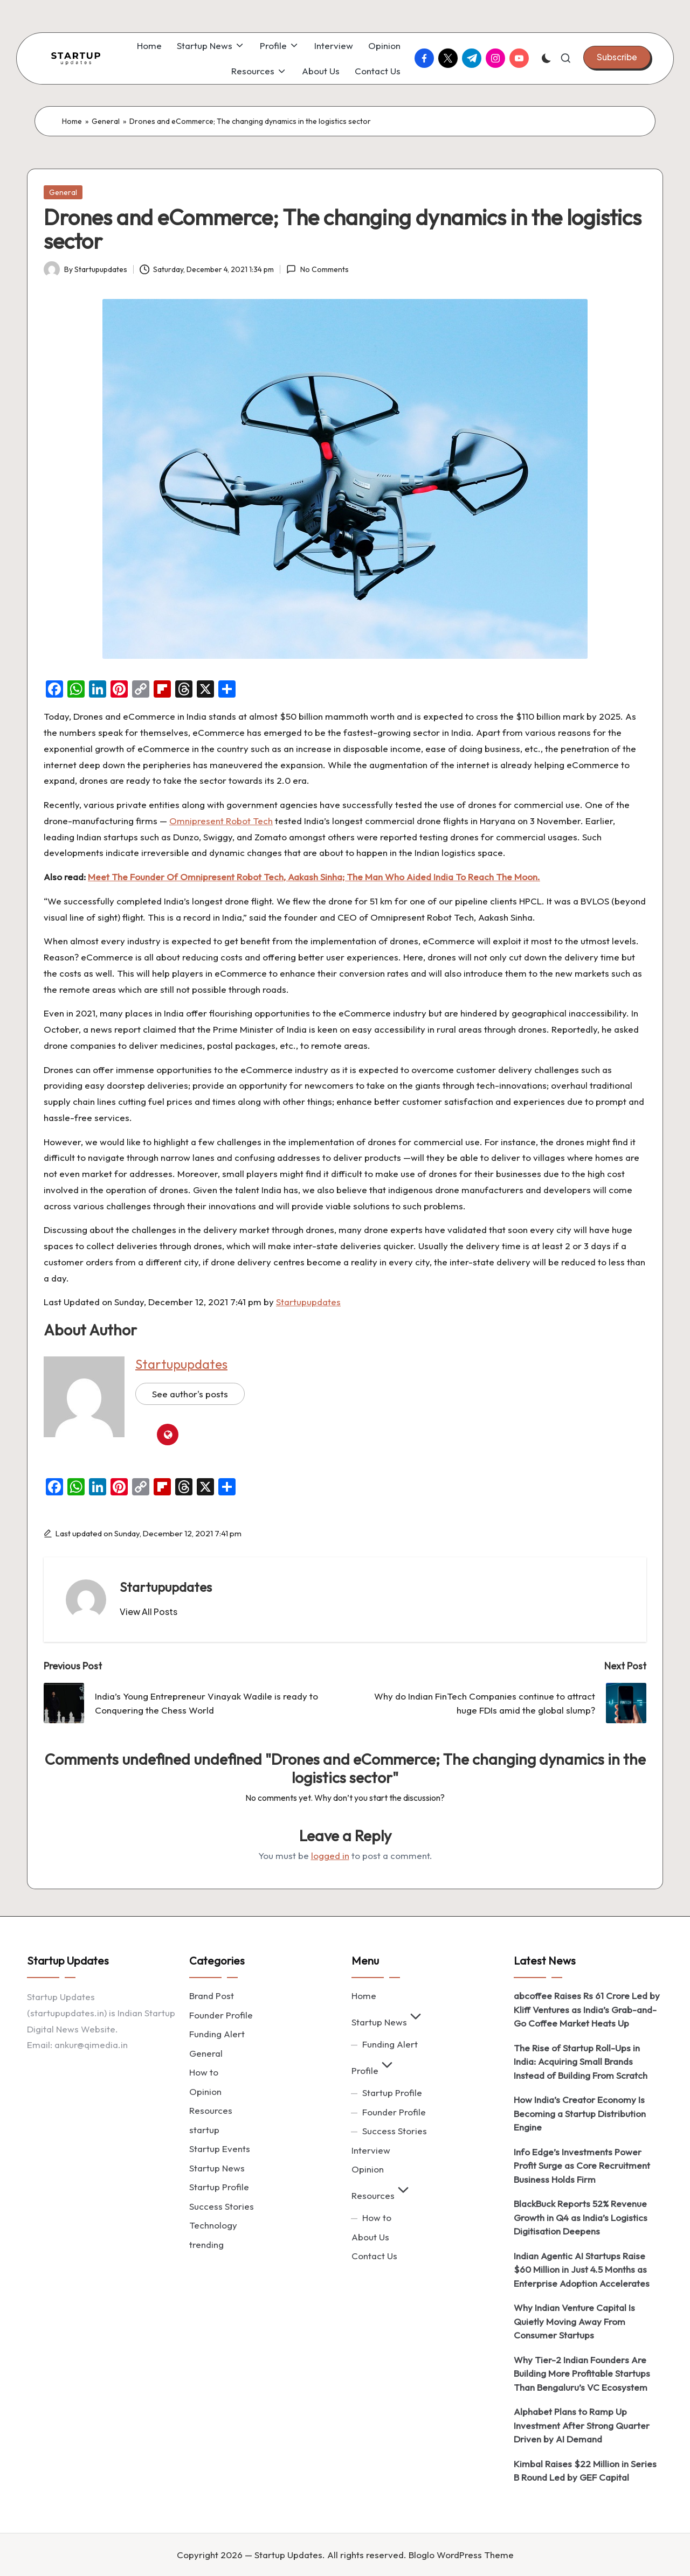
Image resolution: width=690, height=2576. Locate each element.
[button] (617, 57)
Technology (213, 2225)
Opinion (205, 2091)
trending (206, 2244)
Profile (373, 2070)
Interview (370, 2150)
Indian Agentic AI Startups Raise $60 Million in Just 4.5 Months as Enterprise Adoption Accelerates (582, 2269)
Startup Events (219, 2148)
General (106, 121)
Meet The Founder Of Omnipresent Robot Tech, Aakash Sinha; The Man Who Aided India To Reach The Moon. (314, 876)
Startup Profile (219, 2186)
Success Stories (221, 2206)
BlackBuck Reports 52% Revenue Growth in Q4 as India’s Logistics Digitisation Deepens (580, 2217)
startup (204, 2129)
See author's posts (190, 1394)
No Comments (317, 269)
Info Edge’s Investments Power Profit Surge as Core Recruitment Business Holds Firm (582, 2165)
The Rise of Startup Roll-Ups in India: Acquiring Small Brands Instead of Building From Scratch (580, 2061)
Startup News (217, 2168)
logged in (330, 1855)
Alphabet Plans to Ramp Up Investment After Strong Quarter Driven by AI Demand (582, 2425)
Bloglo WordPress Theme (461, 2554)
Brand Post (211, 1995)
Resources (210, 2110)
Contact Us (374, 2255)
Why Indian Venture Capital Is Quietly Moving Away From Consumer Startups (574, 2321)
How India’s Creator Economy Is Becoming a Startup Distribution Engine (580, 2113)
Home (72, 121)
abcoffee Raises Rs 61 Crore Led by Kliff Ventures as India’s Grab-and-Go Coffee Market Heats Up (587, 2009)
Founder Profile (221, 2015)
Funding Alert (217, 2033)
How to (203, 2072)
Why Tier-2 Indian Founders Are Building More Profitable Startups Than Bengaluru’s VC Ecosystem (582, 2373)
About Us (370, 2237)
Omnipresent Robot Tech (221, 820)
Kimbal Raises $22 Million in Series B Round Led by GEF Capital (585, 2470)
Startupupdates (308, 1301)
